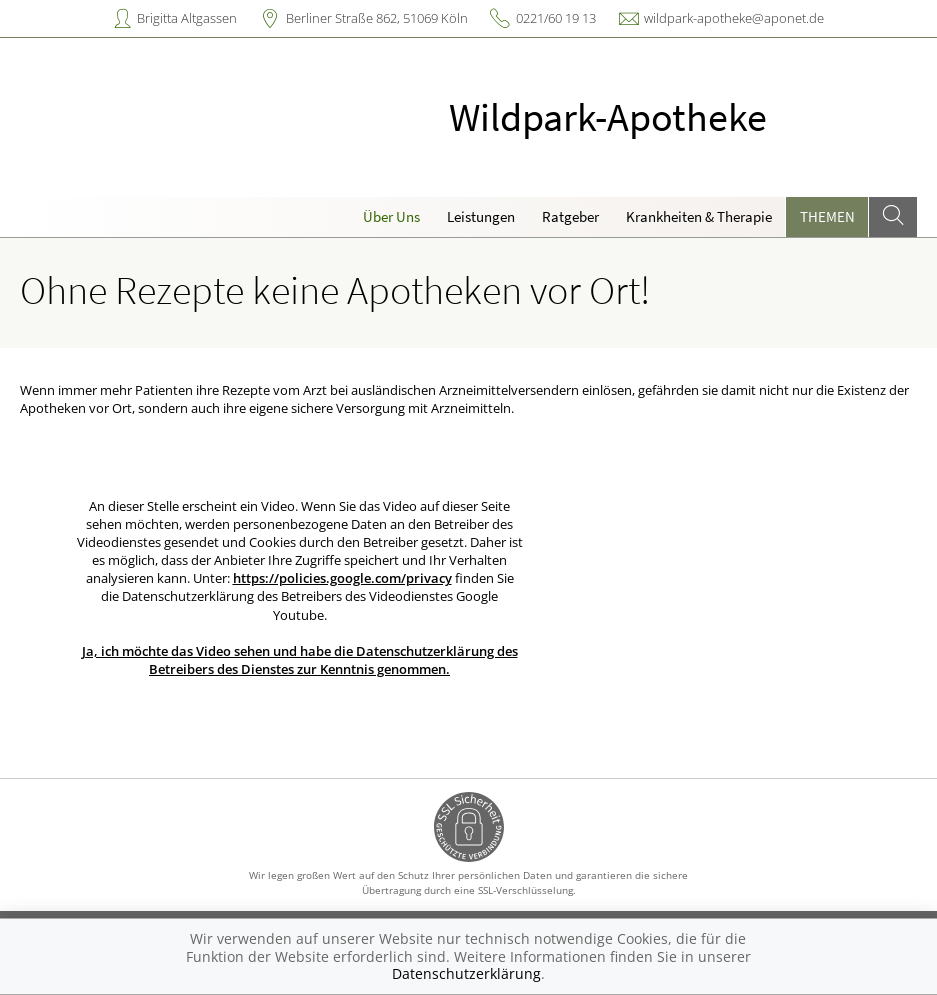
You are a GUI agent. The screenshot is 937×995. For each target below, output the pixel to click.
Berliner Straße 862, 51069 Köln (377, 18)
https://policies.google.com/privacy (342, 578)
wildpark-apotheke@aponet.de (734, 18)
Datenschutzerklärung (466, 973)
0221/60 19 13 (556, 18)
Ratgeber (570, 216)
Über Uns (391, 216)
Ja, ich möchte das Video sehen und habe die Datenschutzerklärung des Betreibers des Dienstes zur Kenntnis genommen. (300, 660)
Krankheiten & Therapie (699, 216)
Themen (827, 216)
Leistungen (481, 216)
